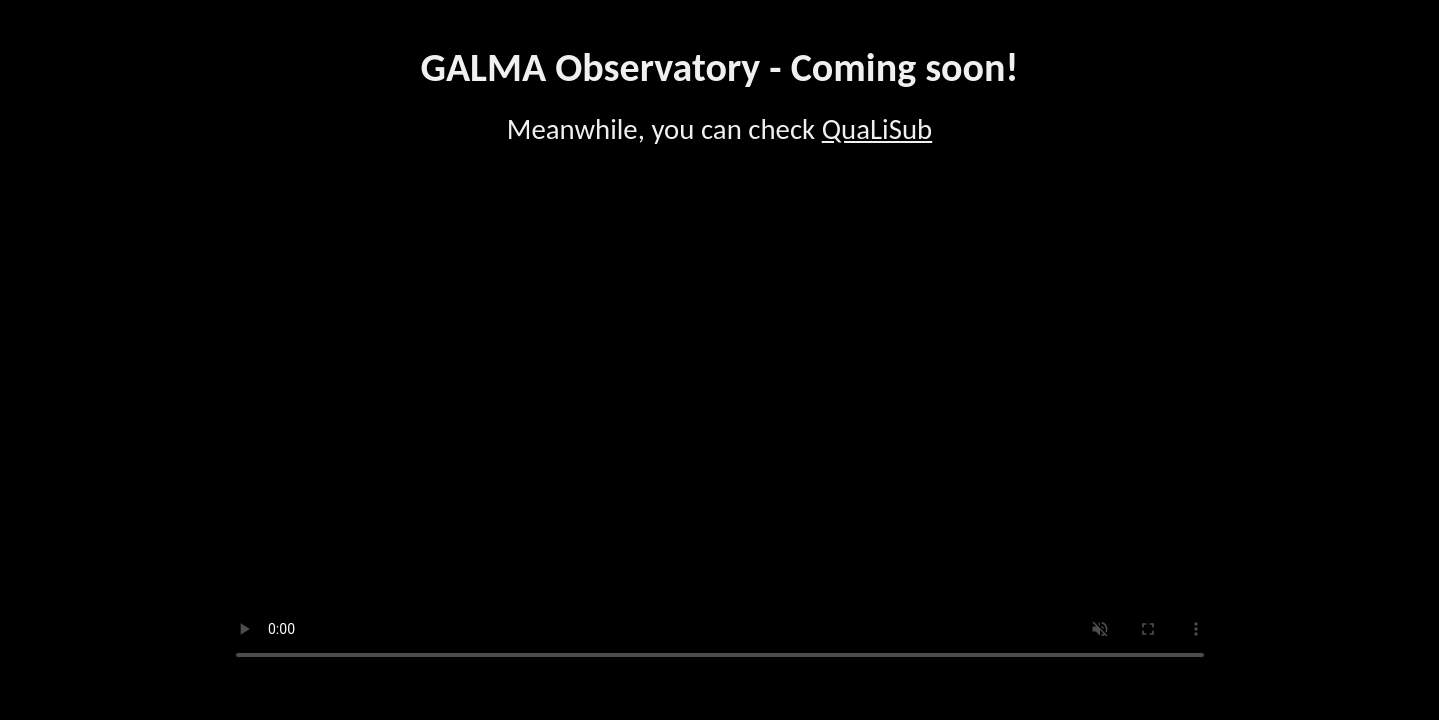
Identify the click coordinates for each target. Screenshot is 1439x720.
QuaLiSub (877, 129)
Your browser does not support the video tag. (720, 427)
